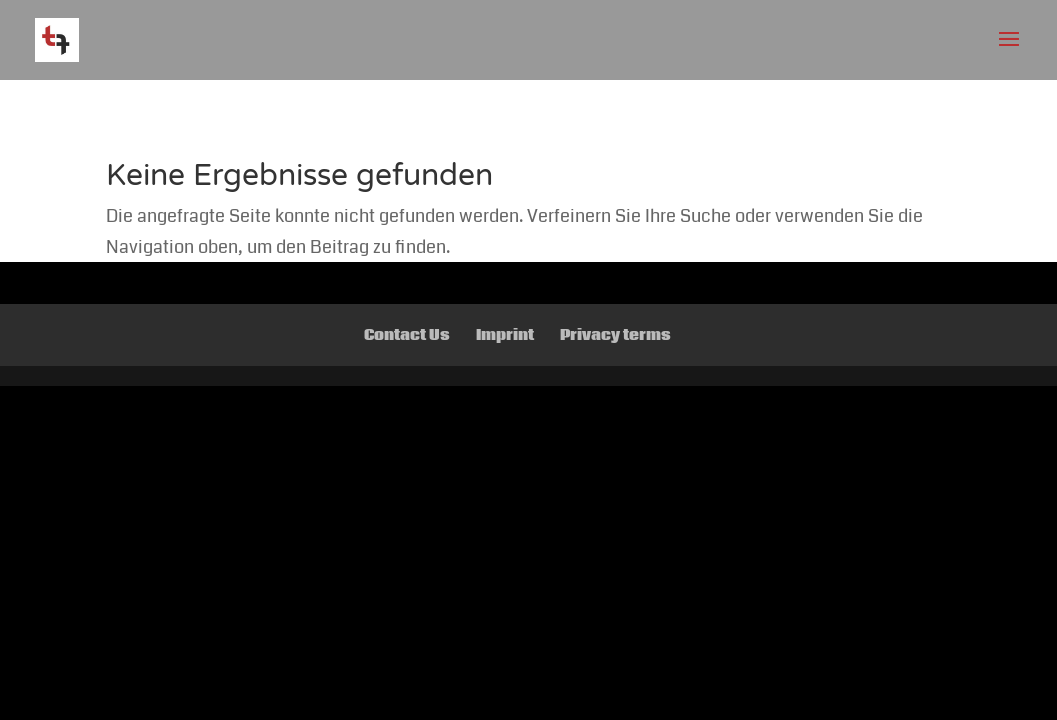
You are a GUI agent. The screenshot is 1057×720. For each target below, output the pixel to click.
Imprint (505, 335)
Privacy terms (615, 335)
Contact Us (407, 335)
